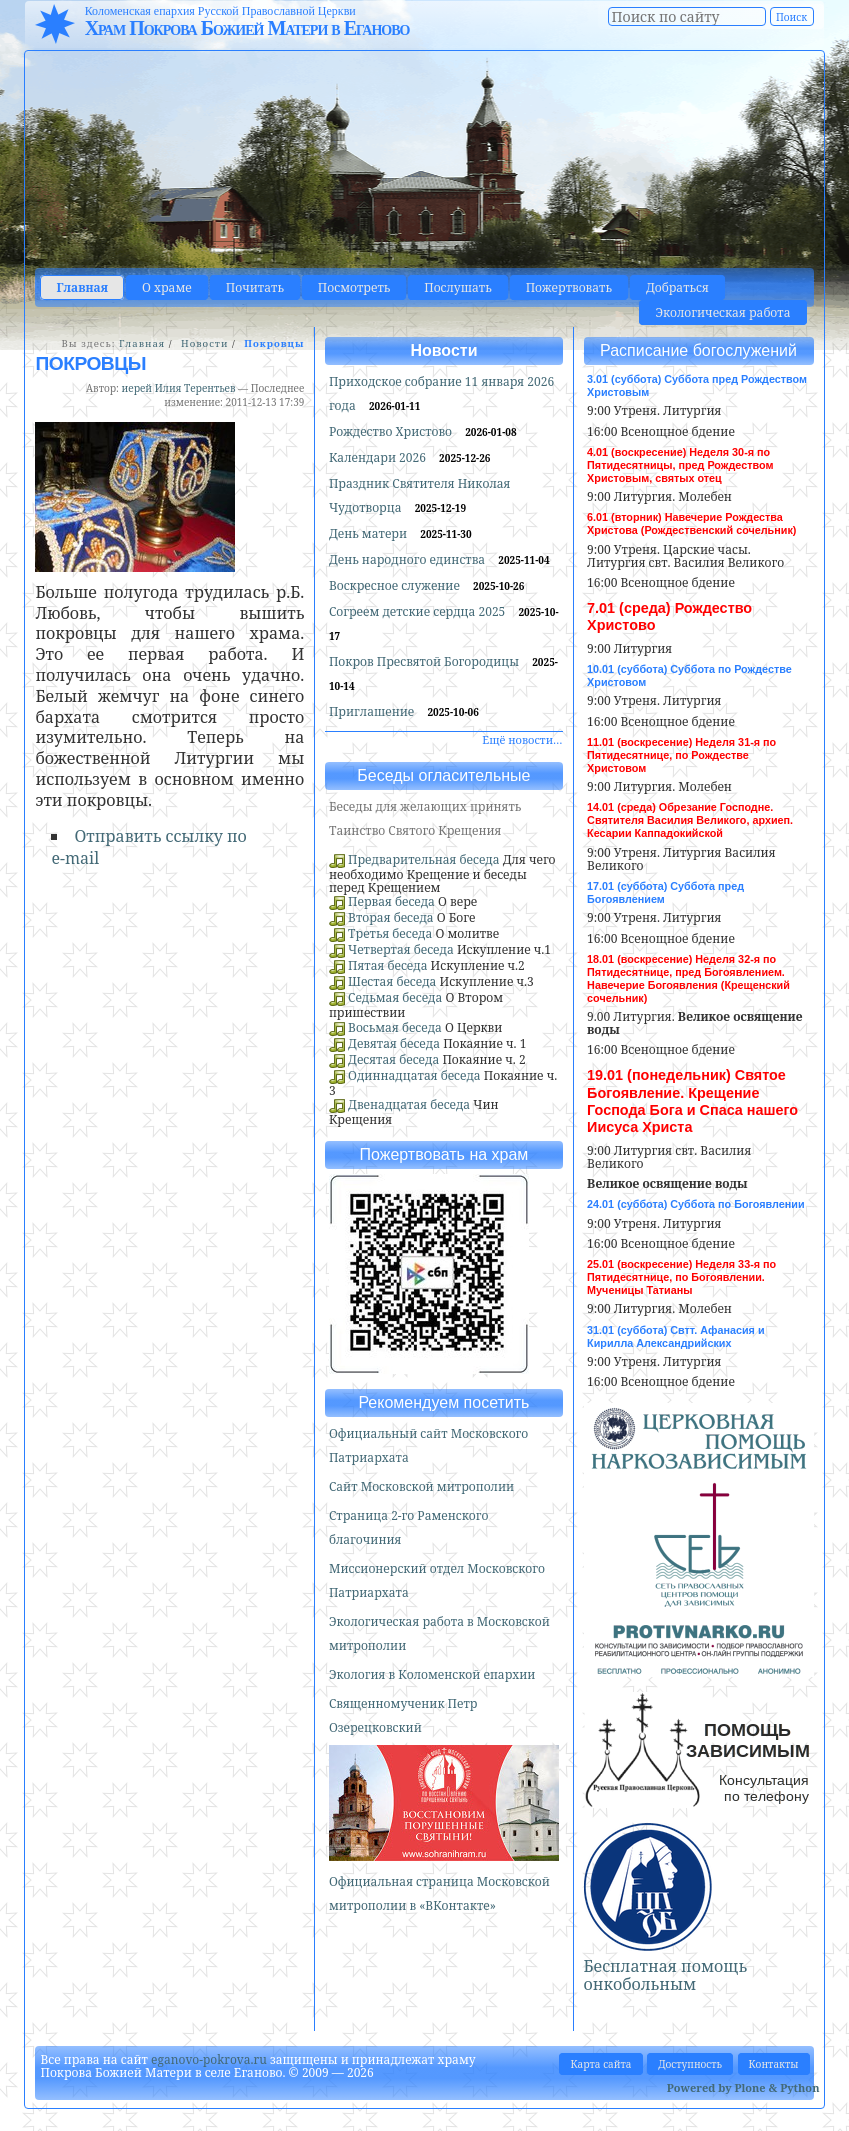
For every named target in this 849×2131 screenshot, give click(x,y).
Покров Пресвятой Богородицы (425, 661)
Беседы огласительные (443, 775)
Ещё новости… (522, 739)
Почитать (255, 287)
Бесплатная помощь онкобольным (666, 1975)
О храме (167, 287)
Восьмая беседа (395, 1027)
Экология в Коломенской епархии (432, 1674)
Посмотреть (354, 287)
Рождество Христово (392, 431)
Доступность (690, 2064)
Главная (82, 287)
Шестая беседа (392, 981)
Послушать (457, 287)
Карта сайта (600, 2064)
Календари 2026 (379, 457)
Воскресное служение (396, 585)
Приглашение (373, 711)
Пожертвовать (569, 287)
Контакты (774, 2064)
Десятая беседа (393, 1059)
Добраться (677, 287)
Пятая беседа (387, 965)
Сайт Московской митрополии (421, 1486)
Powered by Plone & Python (743, 2087)
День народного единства (408, 559)
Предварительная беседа (424, 859)
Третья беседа (390, 933)
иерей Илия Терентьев (179, 388)
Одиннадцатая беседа (414, 1075)
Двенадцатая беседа (409, 1104)
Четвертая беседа (401, 949)
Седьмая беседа (395, 997)
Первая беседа (391, 901)
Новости (204, 343)
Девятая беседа (394, 1043)
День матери (369, 533)
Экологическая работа (722, 312)
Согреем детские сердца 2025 (419, 611)
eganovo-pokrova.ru (209, 2059)
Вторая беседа (391, 917)
